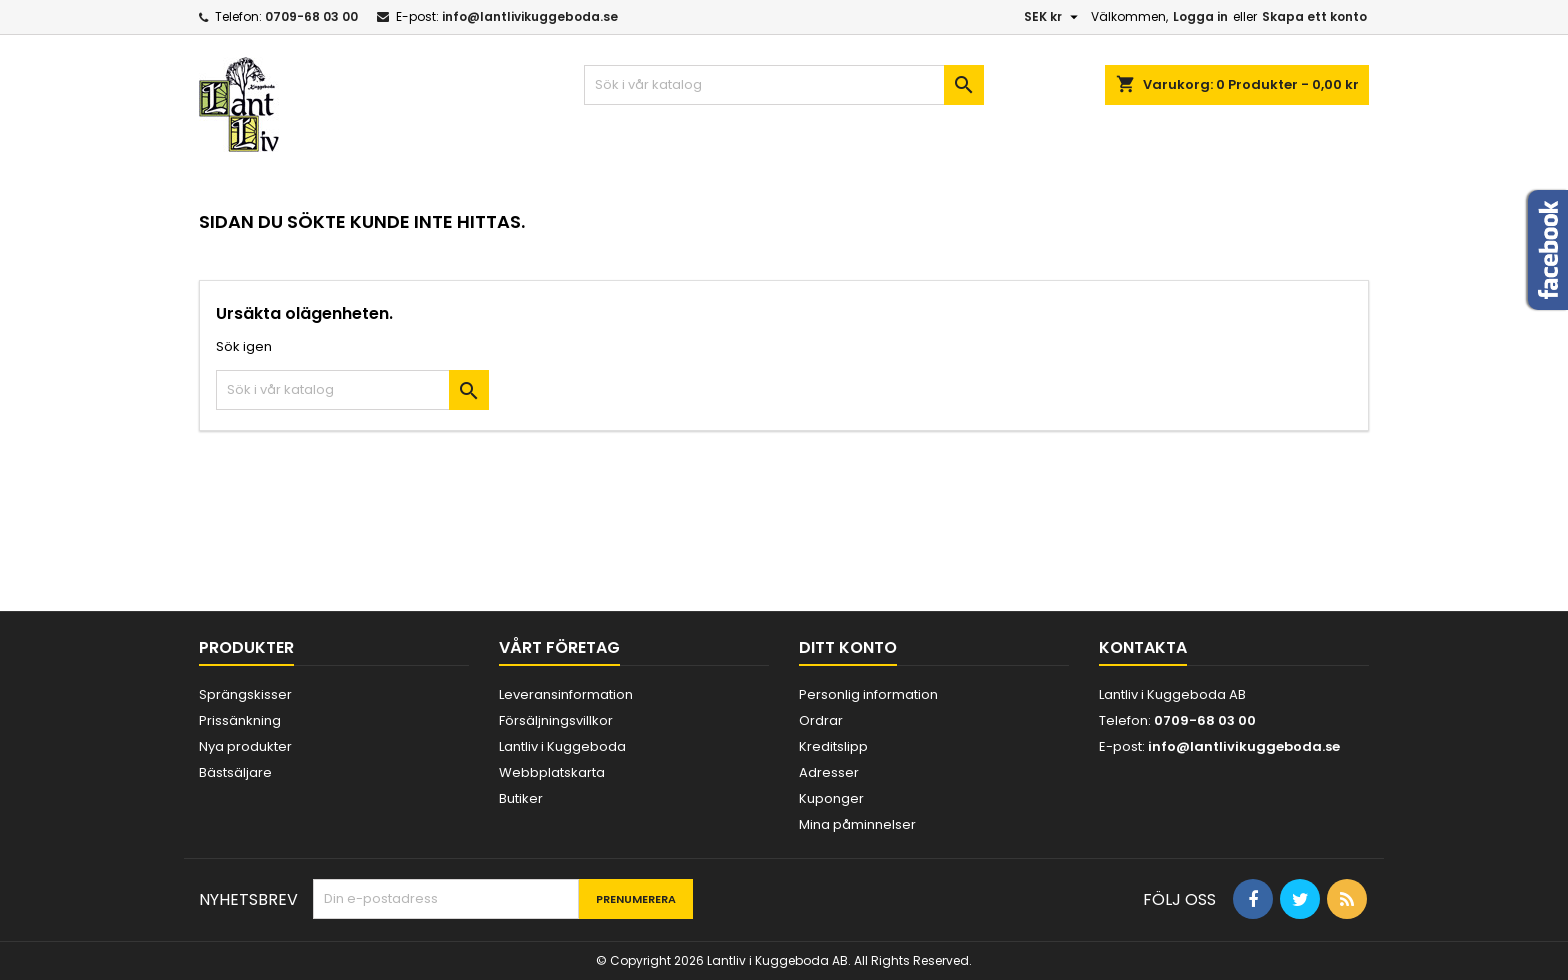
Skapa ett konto (1314, 16)
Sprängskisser (245, 694)
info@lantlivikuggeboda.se (530, 16)
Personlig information (868, 694)
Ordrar (821, 720)
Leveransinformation (566, 694)
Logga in (1200, 16)
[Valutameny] (1053, 17)
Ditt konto (848, 647)
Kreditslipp (833, 746)
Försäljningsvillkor (556, 720)
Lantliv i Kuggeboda (562, 746)
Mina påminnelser (857, 824)
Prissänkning (240, 720)
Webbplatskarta (552, 772)
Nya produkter (245, 746)
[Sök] (784, 85)
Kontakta (1143, 647)
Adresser (829, 772)
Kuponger (831, 798)
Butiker (521, 798)
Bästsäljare (235, 772)
